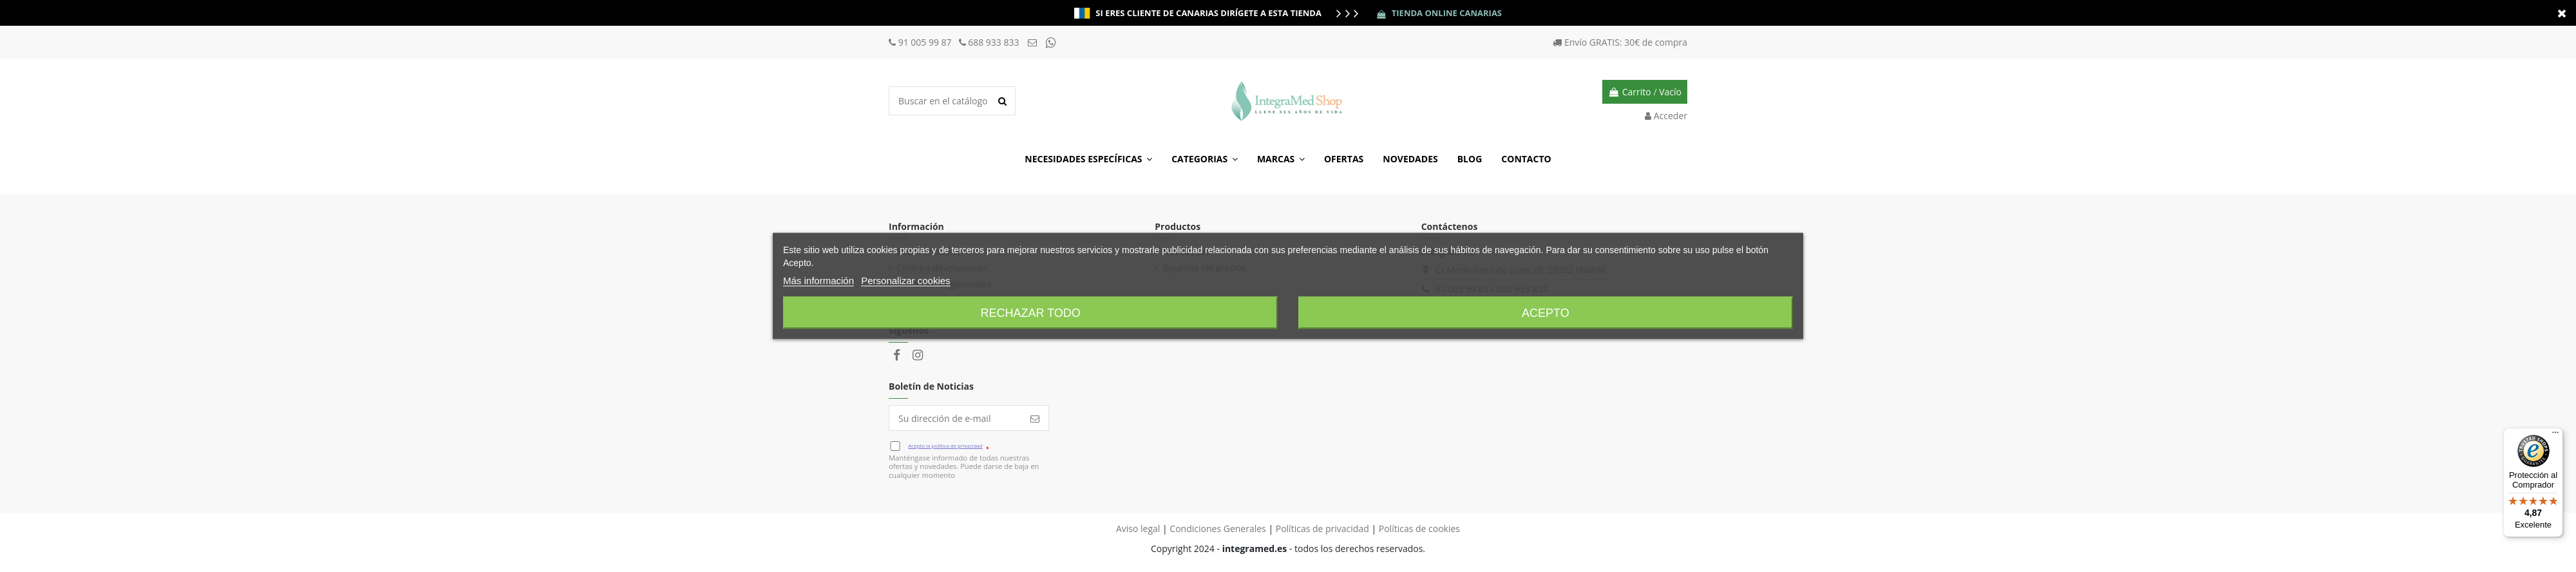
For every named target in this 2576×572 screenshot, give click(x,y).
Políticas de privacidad (1322, 528)
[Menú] (2555, 435)
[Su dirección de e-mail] (955, 418)
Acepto (1545, 313)
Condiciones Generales (1217, 528)
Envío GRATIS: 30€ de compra (1625, 42)
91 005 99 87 (926, 42)
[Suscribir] (1034, 418)
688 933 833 (994, 42)
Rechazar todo (1030, 313)
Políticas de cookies (1419, 528)
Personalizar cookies (905, 280)
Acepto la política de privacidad (945, 445)
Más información (818, 280)
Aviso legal (1138, 528)
